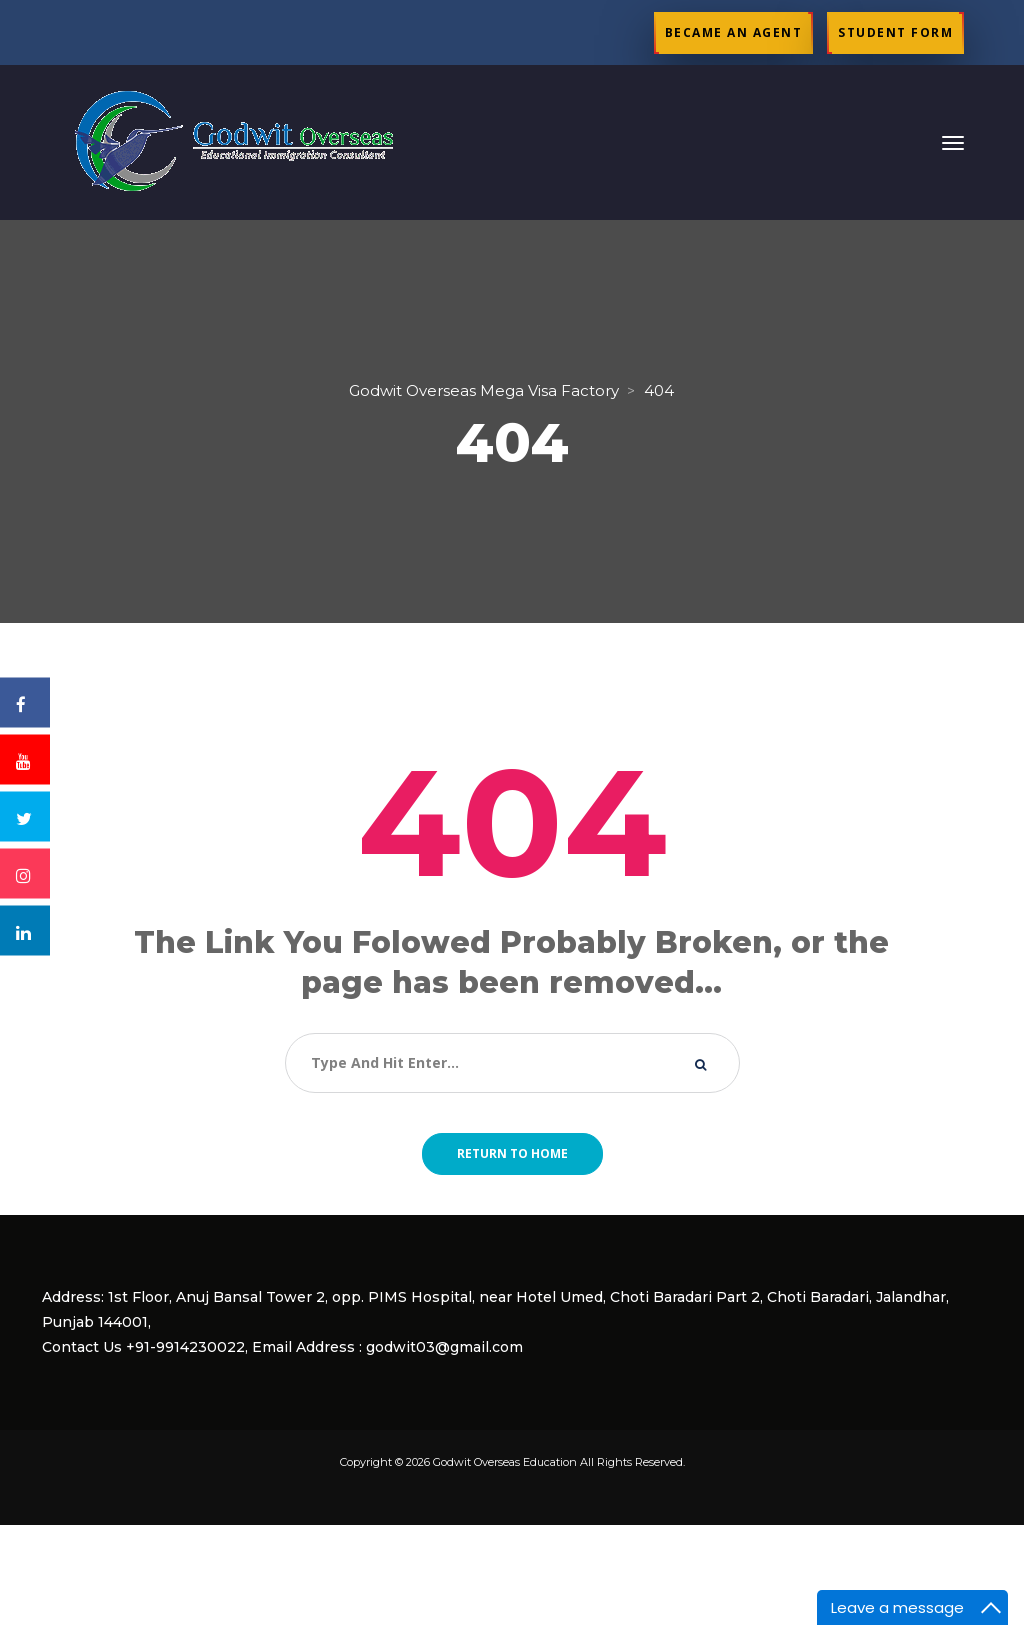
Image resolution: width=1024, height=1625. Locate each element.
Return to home (512, 1153)
